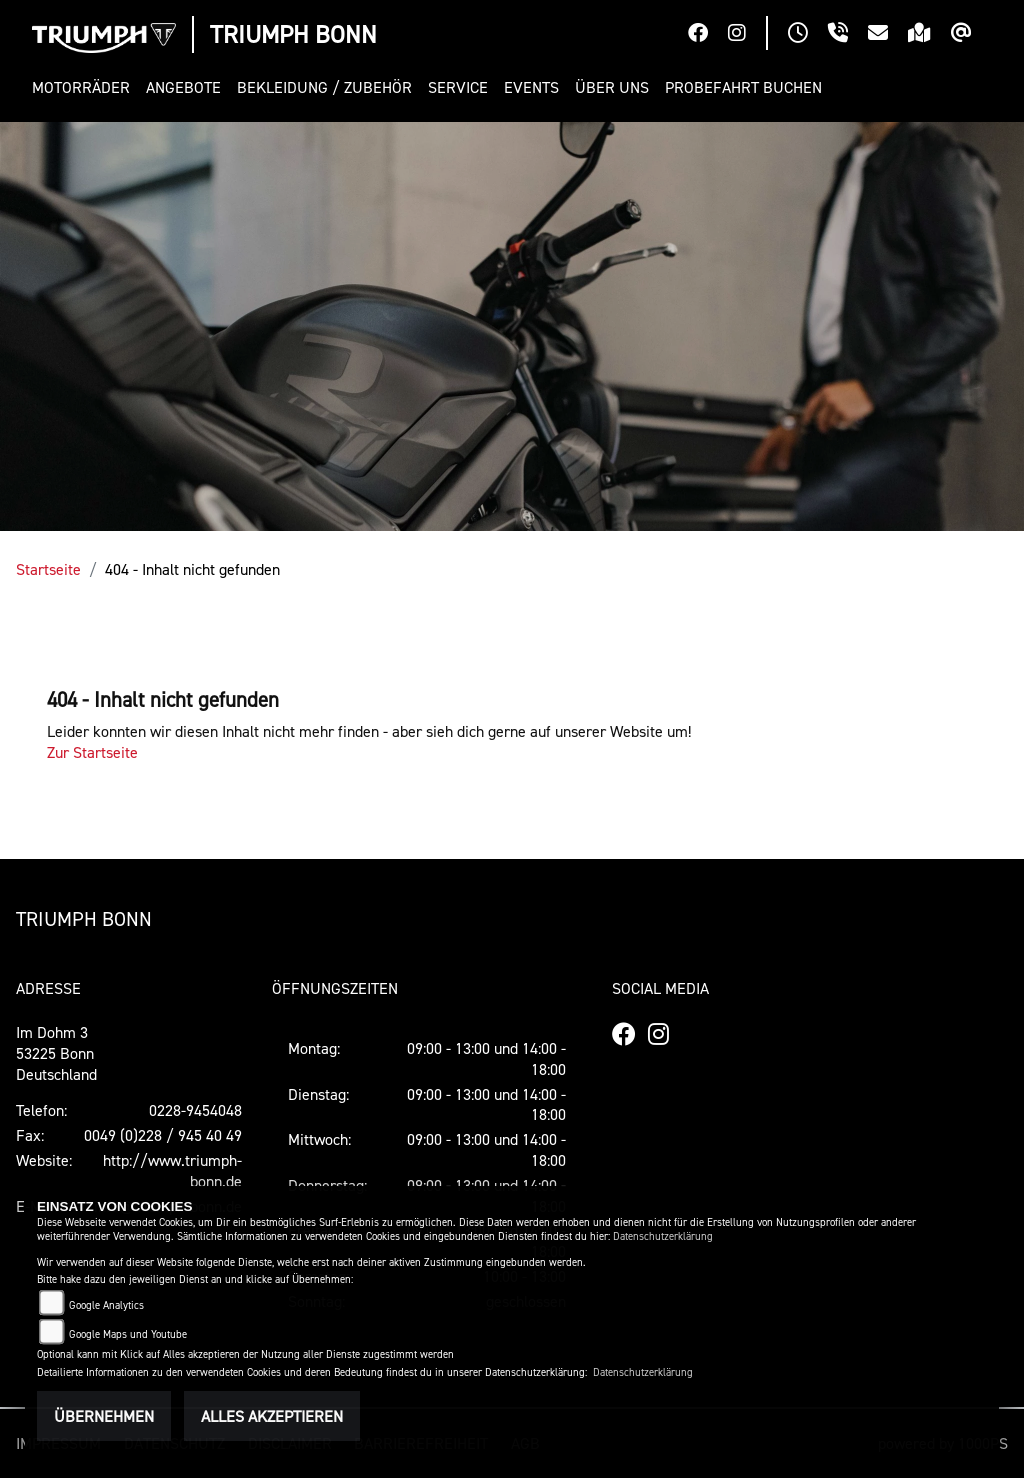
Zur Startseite (92, 752)
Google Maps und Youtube (128, 1334)
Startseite (48, 569)
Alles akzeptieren (272, 1416)
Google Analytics (106, 1305)
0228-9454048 (195, 1110)
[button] (85, 87)
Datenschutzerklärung (663, 1236)
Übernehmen (104, 1416)
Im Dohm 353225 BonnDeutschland (56, 1053)
